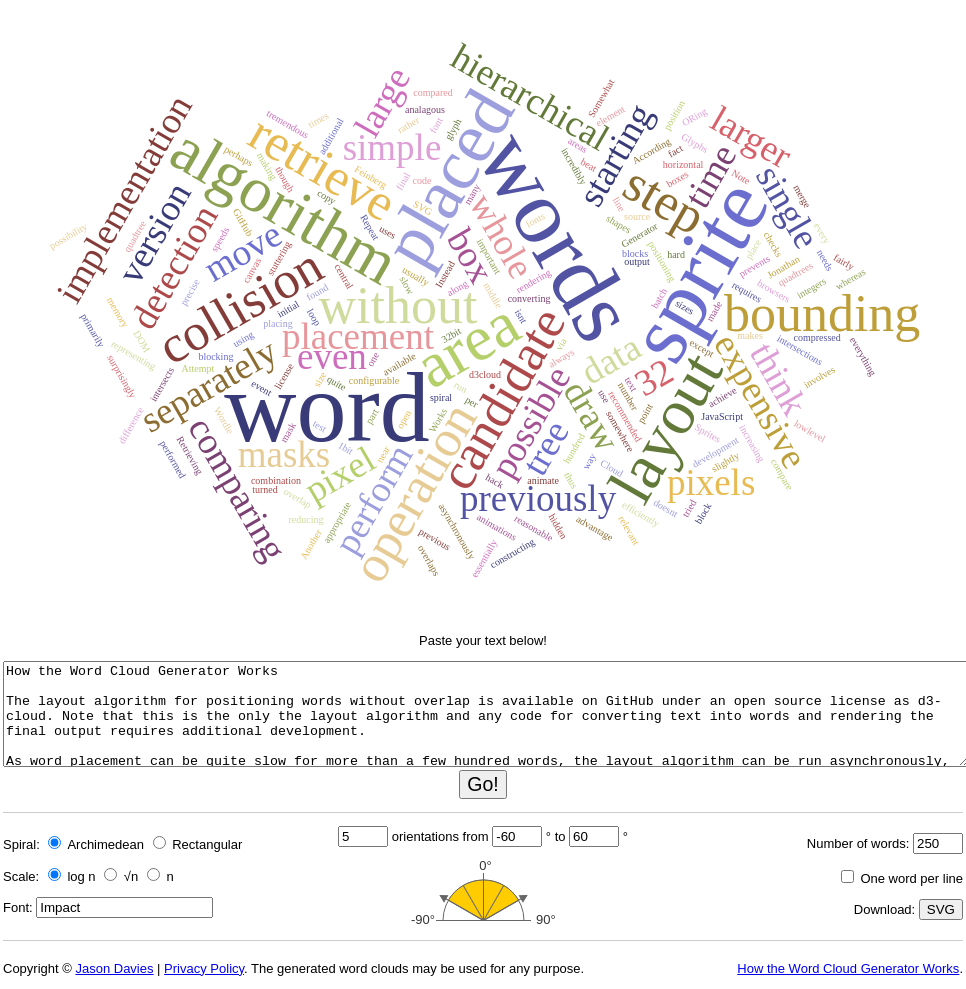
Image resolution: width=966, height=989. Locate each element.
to (560, 836)
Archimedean (96, 844)
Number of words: (858, 843)
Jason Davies (114, 968)
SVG (941, 909)
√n (121, 876)
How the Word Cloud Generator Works (848, 968)
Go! (482, 784)
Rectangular (198, 844)
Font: (18, 907)
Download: (884, 909)
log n (72, 876)
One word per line (902, 878)
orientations (425, 836)
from (476, 836)
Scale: (21, 876)
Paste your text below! (483, 640)
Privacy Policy (204, 968)
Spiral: (21, 844)
